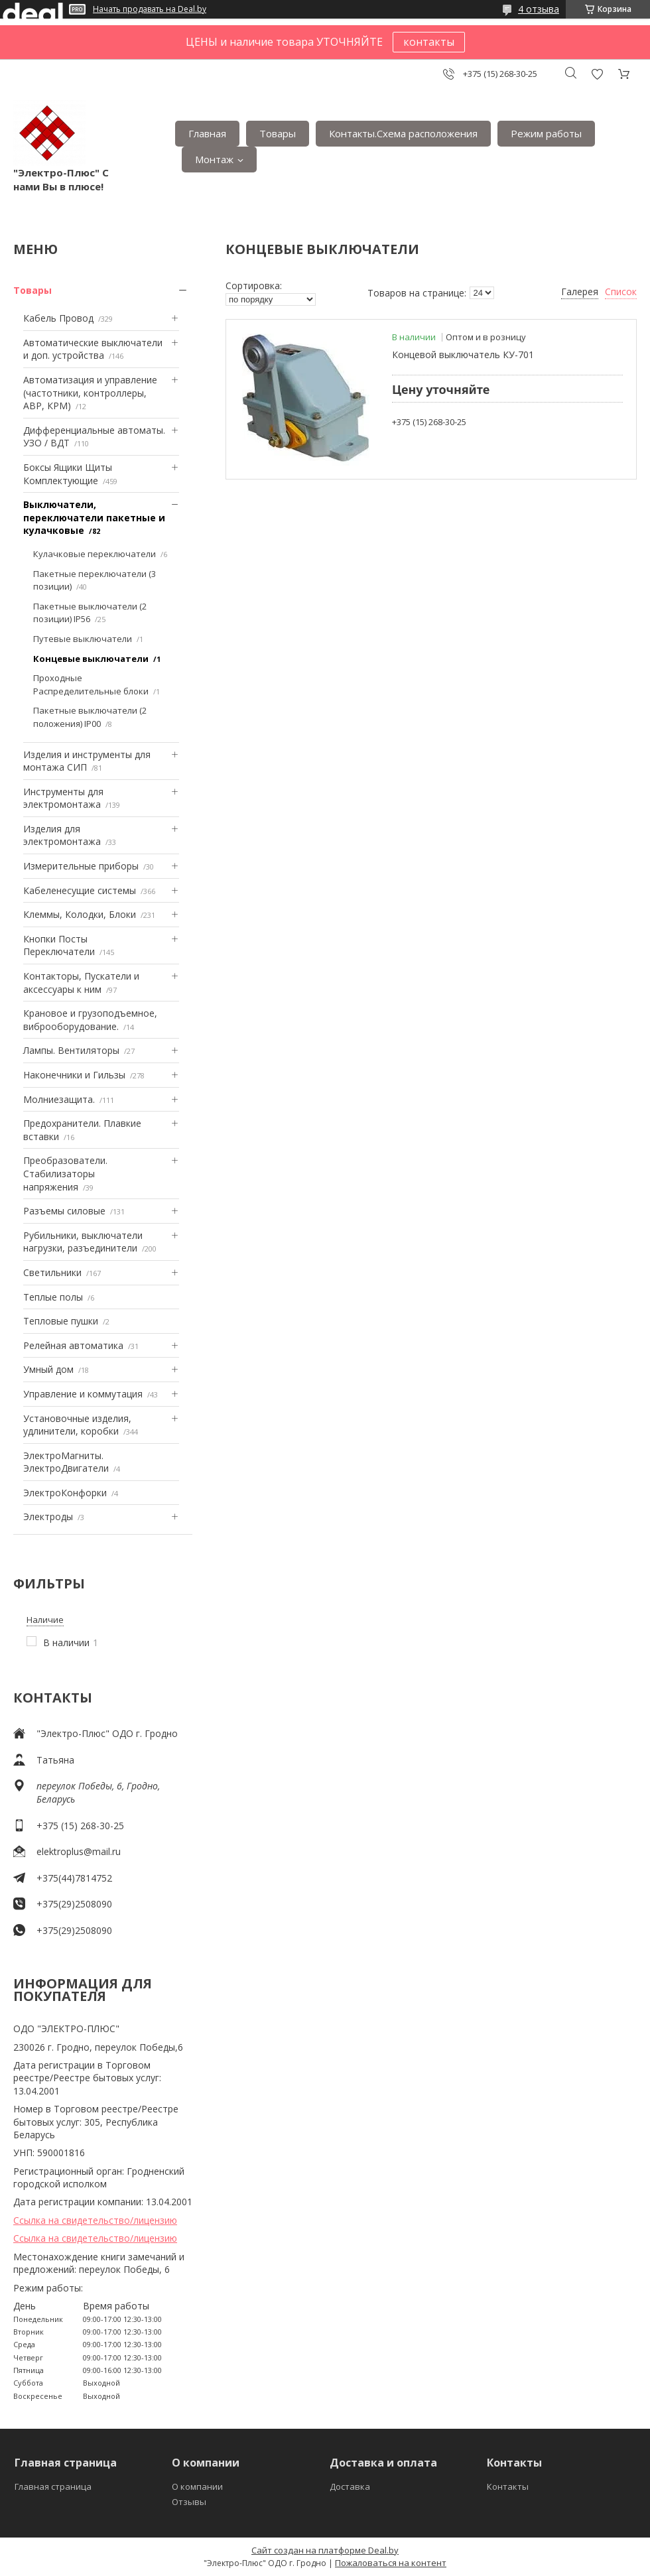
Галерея (579, 291)
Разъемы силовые (64, 1210)
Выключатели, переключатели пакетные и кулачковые (94, 517)
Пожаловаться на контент (390, 2563)
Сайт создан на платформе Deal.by (325, 2550)
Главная (207, 133)
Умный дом (48, 1369)
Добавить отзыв (597, 74)
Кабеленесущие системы (79, 890)
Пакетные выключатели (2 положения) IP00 (90, 717)
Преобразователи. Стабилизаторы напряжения (65, 1173)
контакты (428, 41)
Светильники (52, 1272)
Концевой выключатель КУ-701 (463, 354)
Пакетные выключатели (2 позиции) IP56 (90, 612)
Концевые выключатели (91, 659)
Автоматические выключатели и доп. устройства (92, 349)
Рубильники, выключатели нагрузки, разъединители (83, 1242)
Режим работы (546, 133)
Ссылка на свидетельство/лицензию (95, 2220)
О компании (197, 2486)
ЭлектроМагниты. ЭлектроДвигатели (66, 1462)
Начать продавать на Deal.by (149, 9)
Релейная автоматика (73, 1345)
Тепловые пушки (60, 1321)
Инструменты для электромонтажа (63, 798)
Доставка (350, 2486)
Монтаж (214, 159)
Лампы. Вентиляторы (71, 1050)
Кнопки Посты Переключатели (59, 945)
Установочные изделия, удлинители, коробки (77, 1425)
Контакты (508, 2486)
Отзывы (189, 2502)
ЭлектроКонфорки (65, 1492)
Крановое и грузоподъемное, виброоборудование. (90, 1020)
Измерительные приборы (81, 866)
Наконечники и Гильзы (74, 1074)
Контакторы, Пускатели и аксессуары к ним (81, 983)
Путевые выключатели (82, 639)
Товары (277, 133)
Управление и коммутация (83, 1393)
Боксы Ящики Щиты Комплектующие (67, 474)
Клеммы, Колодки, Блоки (79, 914)
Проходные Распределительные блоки (91, 684)
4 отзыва (538, 9)
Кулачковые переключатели (94, 554)
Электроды (48, 1516)
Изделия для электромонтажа (62, 835)
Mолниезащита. (59, 1099)
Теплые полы (53, 1297)
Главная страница (53, 2486)
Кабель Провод (58, 318)
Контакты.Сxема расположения (403, 133)
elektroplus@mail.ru (78, 1851)
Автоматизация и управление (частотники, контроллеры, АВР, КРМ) (90, 392)
